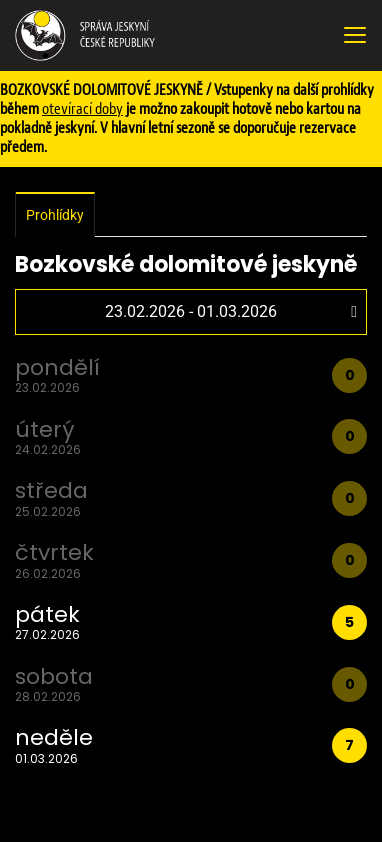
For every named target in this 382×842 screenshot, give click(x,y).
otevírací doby (82, 109)
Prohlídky (55, 215)
